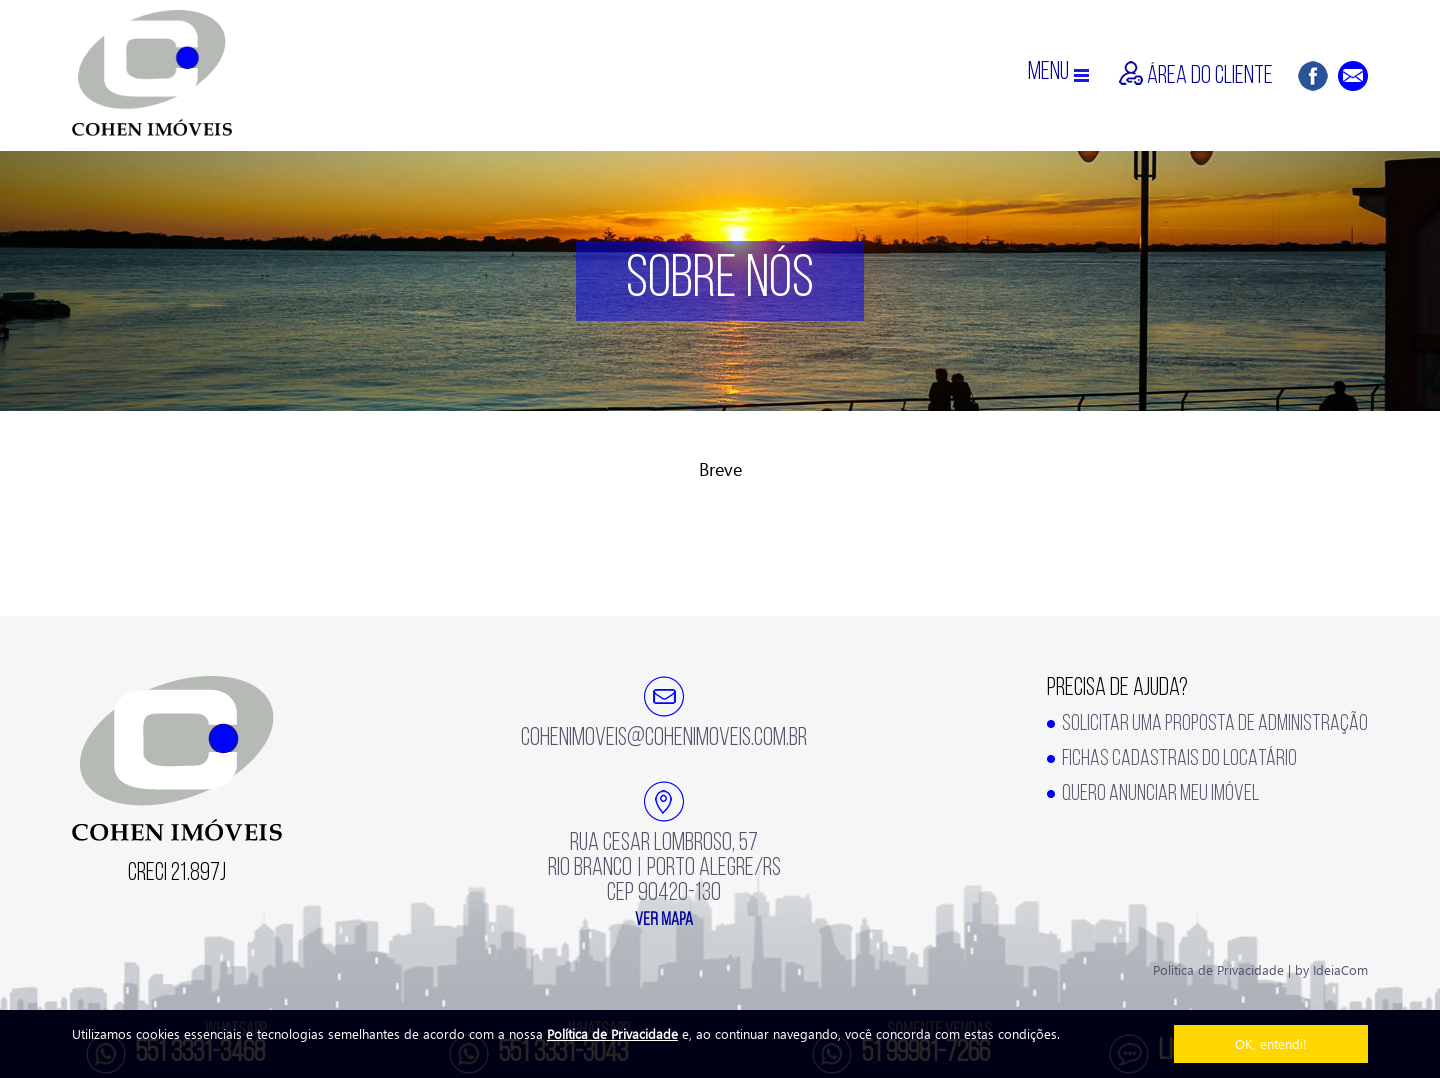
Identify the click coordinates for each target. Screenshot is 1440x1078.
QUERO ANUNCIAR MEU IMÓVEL (1160, 794)
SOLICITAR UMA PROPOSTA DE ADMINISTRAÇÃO (1215, 724)
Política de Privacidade (612, 1033)
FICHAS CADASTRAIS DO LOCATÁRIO (1179, 759)
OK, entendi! (1271, 1043)
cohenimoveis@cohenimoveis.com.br (664, 738)
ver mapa (664, 920)
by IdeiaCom (1331, 969)
